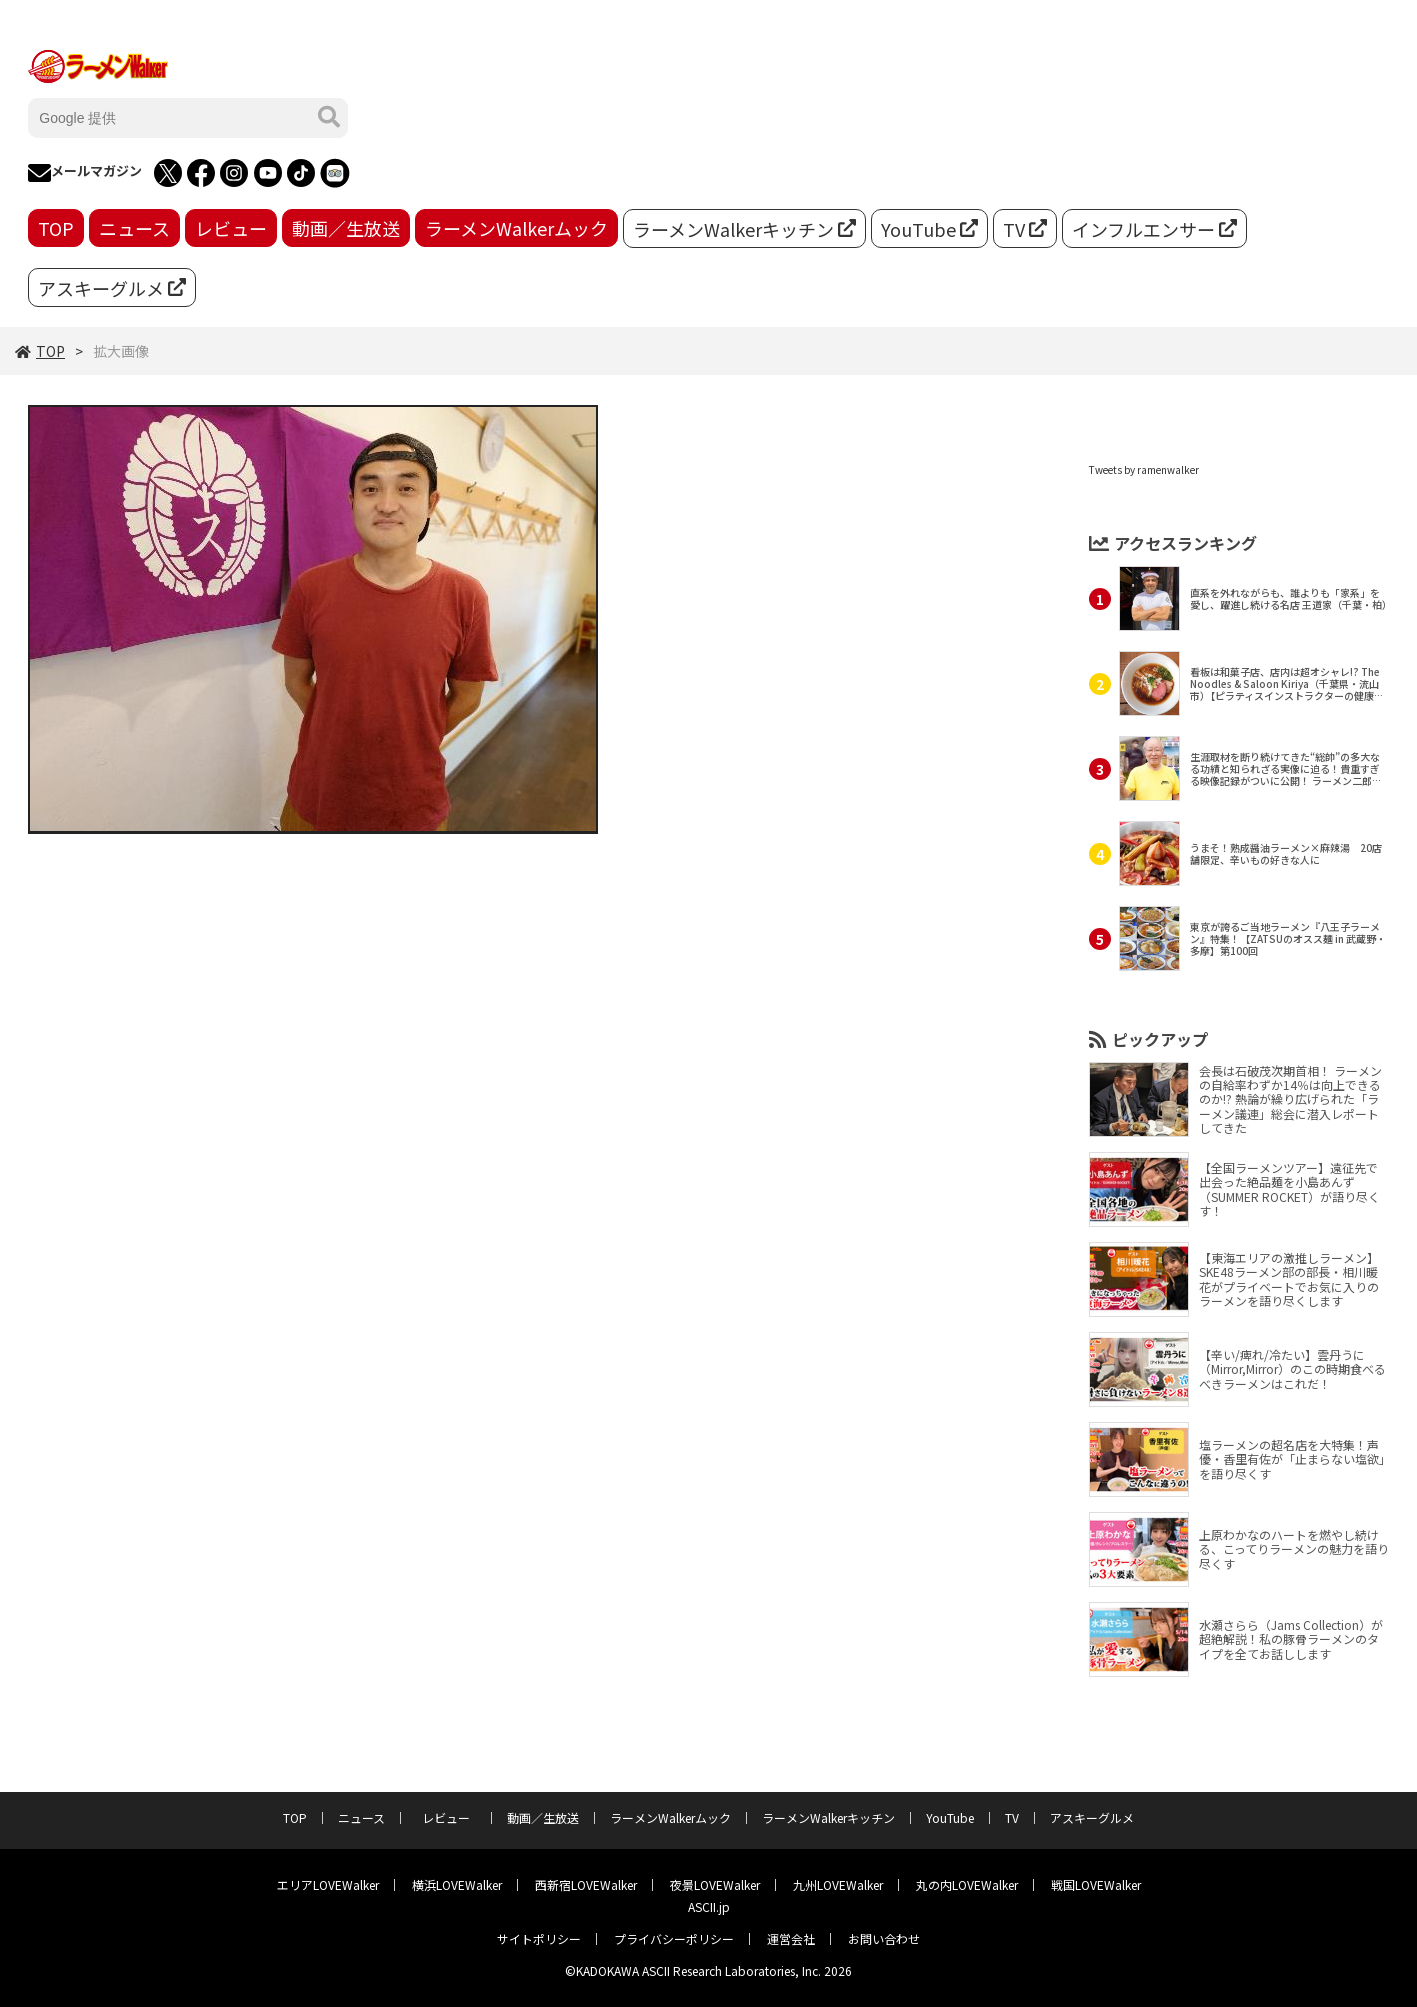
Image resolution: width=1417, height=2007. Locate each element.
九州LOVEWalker (838, 1884)
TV (1025, 229)
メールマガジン (85, 173)
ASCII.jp (709, 1906)
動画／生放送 (346, 228)
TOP (56, 228)
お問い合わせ (884, 1938)
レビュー (231, 228)
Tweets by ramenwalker (1144, 469)
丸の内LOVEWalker (967, 1884)
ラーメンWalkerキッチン (744, 229)
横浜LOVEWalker (457, 1884)
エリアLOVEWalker (328, 1884)
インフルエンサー (1154, 229)
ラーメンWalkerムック (516, 228)
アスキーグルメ (112, 288)
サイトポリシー (539, 1938)
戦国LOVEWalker (1096, 1884)
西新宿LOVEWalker (586, 1884)
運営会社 (791, 1938)
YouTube (929, 229)
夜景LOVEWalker (715, 1884)
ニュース (134, 228)
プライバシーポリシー (674, 1938)
